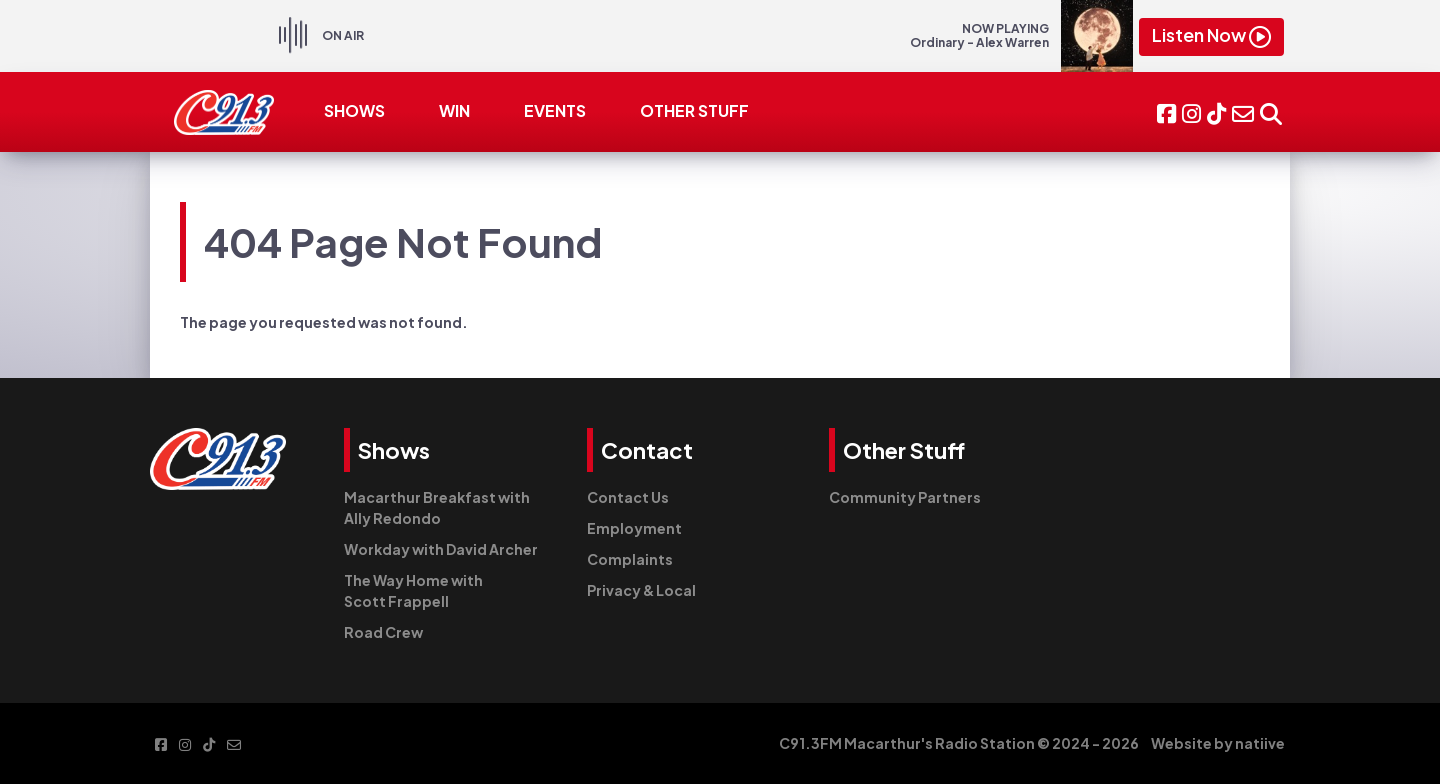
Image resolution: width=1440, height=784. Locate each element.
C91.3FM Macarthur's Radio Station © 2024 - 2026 (959, 743)
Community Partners (905, 497)
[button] (1271, 111)
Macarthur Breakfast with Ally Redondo (437, 507)
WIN (454, 110)
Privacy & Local (641, 590)
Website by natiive (1218, 743)
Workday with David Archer (441, 549)
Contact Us (628, 497)
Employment (634, 528)
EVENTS (555, 110)
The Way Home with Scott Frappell (413, 590)
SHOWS (354, 110)
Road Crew (383, 632)
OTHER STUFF (694, 110)
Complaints (630, 559)
